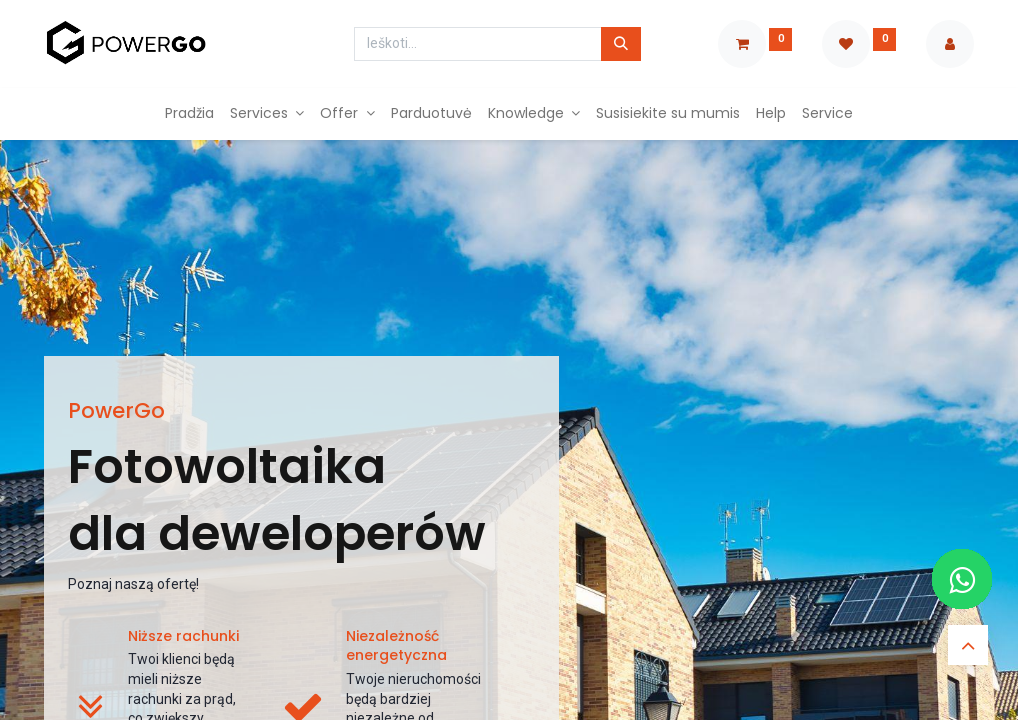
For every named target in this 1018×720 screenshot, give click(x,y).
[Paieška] (621, 44)
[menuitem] (189, 114)
